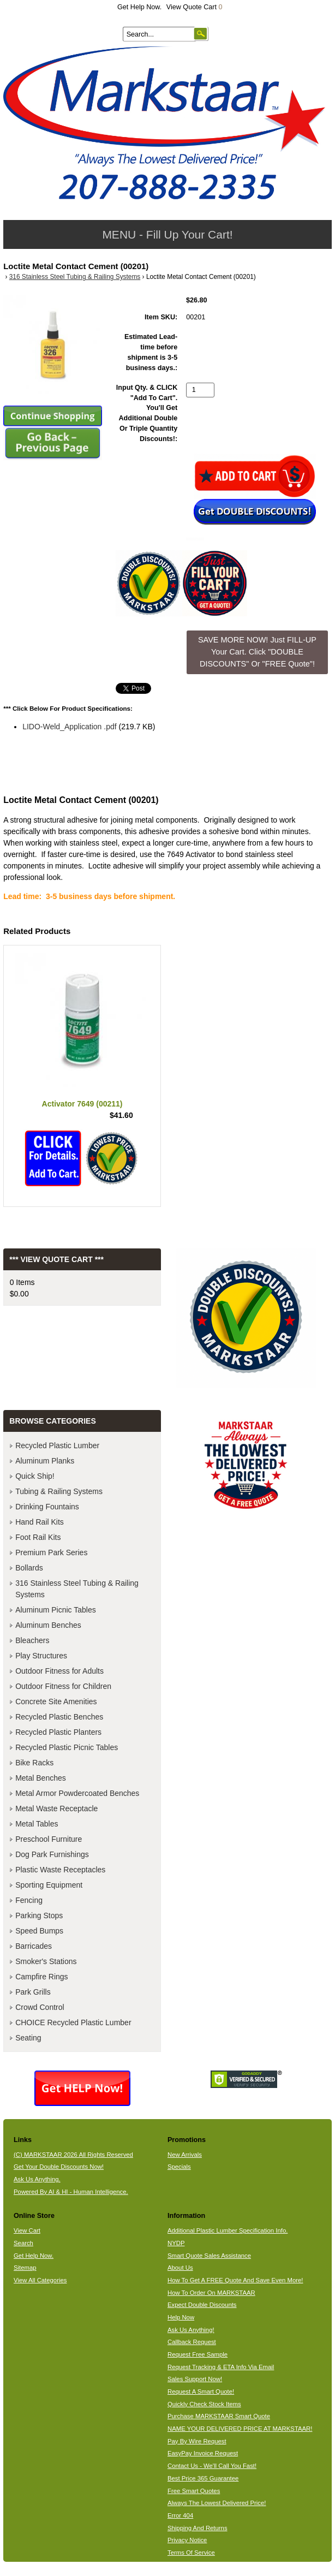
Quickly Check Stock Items (204, 2404)
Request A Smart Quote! (201, 2391)
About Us (180, 2267)
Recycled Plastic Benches (59, 1716)
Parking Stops (39, 1915)
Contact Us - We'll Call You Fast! (212, 2465)
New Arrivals (185, 2154)
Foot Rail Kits (38, 1537)
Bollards (29, 1567)
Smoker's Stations (45, 1961)
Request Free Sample (198, 2354)
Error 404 (180, 2515)
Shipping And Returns (198, 2528)
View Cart (27, 2230)
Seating (28, 2037)
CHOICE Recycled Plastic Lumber (73, 2022)
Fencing (29, 1900)
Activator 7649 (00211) (82, 1103)
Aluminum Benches (48, 1625)
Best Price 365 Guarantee (203, 2478)
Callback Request (192, 2342)
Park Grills (33, 1992)
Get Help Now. (139, 7)
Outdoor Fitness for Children (63, 1686)
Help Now (181, 2317)
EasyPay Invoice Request (203, 2453)
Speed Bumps (39, 1930)
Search (23, 2243)
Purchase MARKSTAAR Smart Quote (219, 2416)
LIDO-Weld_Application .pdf (69, 726)
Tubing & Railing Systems (59, 1491)
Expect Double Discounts (202, 2304)
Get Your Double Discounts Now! (59, 2166)
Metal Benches (40, 1778)
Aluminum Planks (44, 1460)
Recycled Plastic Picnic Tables (66, 1747)
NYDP (176, 2243)
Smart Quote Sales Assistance (209, 2255)
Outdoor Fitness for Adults (59, 1671)
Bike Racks (34, 1762)
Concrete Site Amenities (56, 1701)
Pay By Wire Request (197, 2441)
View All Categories (40, 2280)
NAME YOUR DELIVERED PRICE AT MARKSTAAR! (240, 2428)
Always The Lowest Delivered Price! (217, 2503)
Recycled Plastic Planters (58, 1732)
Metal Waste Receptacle (56, 1808)
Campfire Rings (41, 1976)
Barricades (33, 1946)
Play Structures (41, 1655)
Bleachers (32, 1640)
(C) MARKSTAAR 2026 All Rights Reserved (73, 2154)
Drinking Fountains (47, 1506)
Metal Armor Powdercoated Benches (77, 1793)
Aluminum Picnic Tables (55, 1609)
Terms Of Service (191, 2552)
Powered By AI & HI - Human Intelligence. (71, 2191)
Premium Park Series (51, 1552)
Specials (179, 2166)
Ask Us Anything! (191, 2330)
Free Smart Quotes (194, 2491)
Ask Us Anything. (37, 2179)
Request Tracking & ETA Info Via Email (221, 2367)
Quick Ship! (35, 1476)
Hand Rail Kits (39, 1522)
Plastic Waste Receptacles (60, 1869)
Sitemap (25, 2267)
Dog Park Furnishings (52, 1854)
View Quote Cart (194, 7)
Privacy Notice (187, 2540)
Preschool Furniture (48, 1839)
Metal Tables (36, 1823)
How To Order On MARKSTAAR (211, 2292)
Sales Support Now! (195, 2379)
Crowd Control (39, 2007)
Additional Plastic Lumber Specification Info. (228, 2230)
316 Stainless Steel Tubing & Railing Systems (75, 277)
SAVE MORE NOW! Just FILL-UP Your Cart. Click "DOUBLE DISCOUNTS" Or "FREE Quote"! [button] (257, 651)
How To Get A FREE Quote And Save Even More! (235, 2280)
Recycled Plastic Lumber (57, 1445)
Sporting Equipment (48, 1885)
